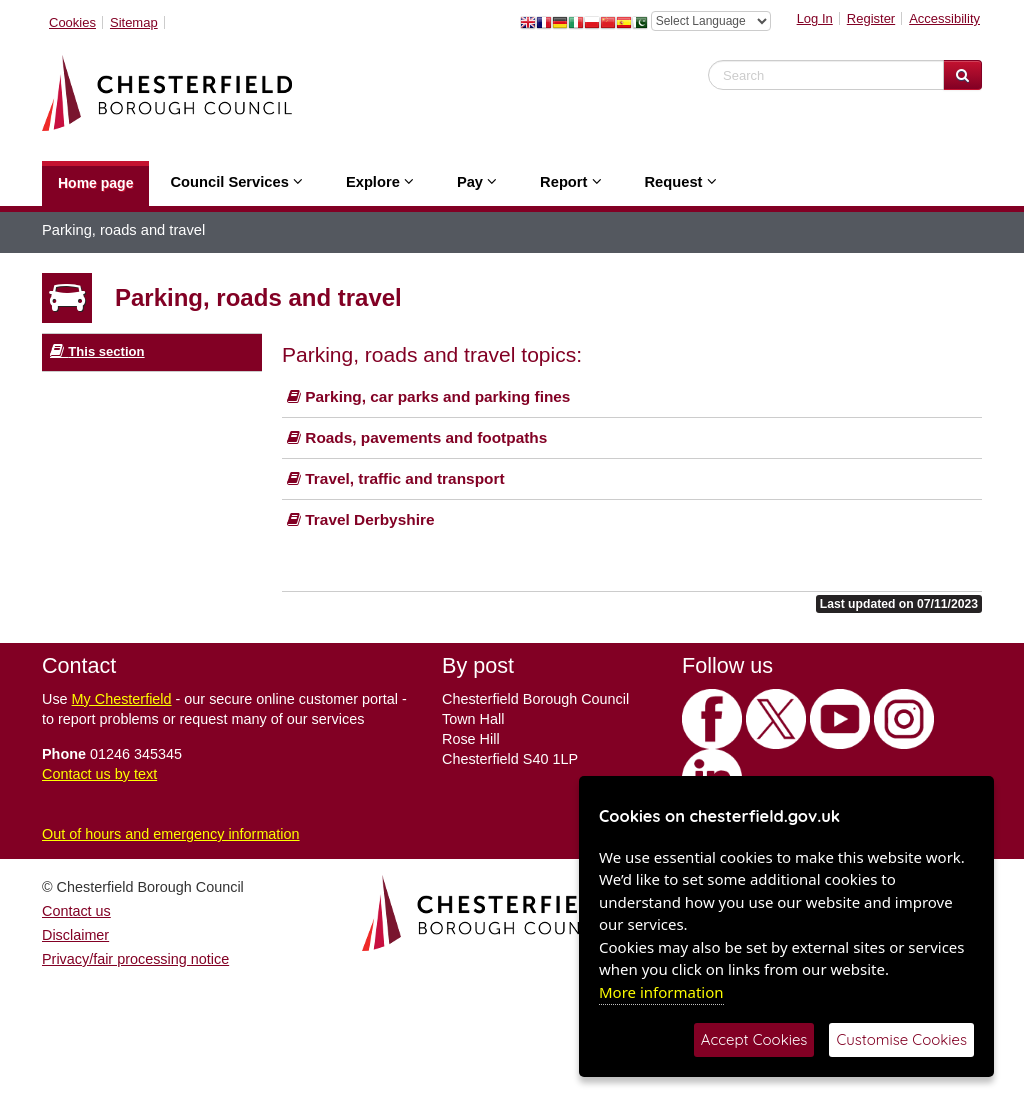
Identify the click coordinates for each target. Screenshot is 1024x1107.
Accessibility (944, 18)
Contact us (76, 911)
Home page (95, 183)
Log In (815, 18)
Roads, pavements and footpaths (417, 437)
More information (661, 992)
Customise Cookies (901, 1039)
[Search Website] (962, 75)
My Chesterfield (122, 699)
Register (871, 18)
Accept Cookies (754, 1039)
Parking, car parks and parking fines (428, 396)
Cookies (72, 22)
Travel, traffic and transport (396, 478)
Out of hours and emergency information (171, 834)
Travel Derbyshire (360, 519)
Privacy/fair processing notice (135, 959)
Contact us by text (99, 774)
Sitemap (134, 22)
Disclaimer (75, 935)
